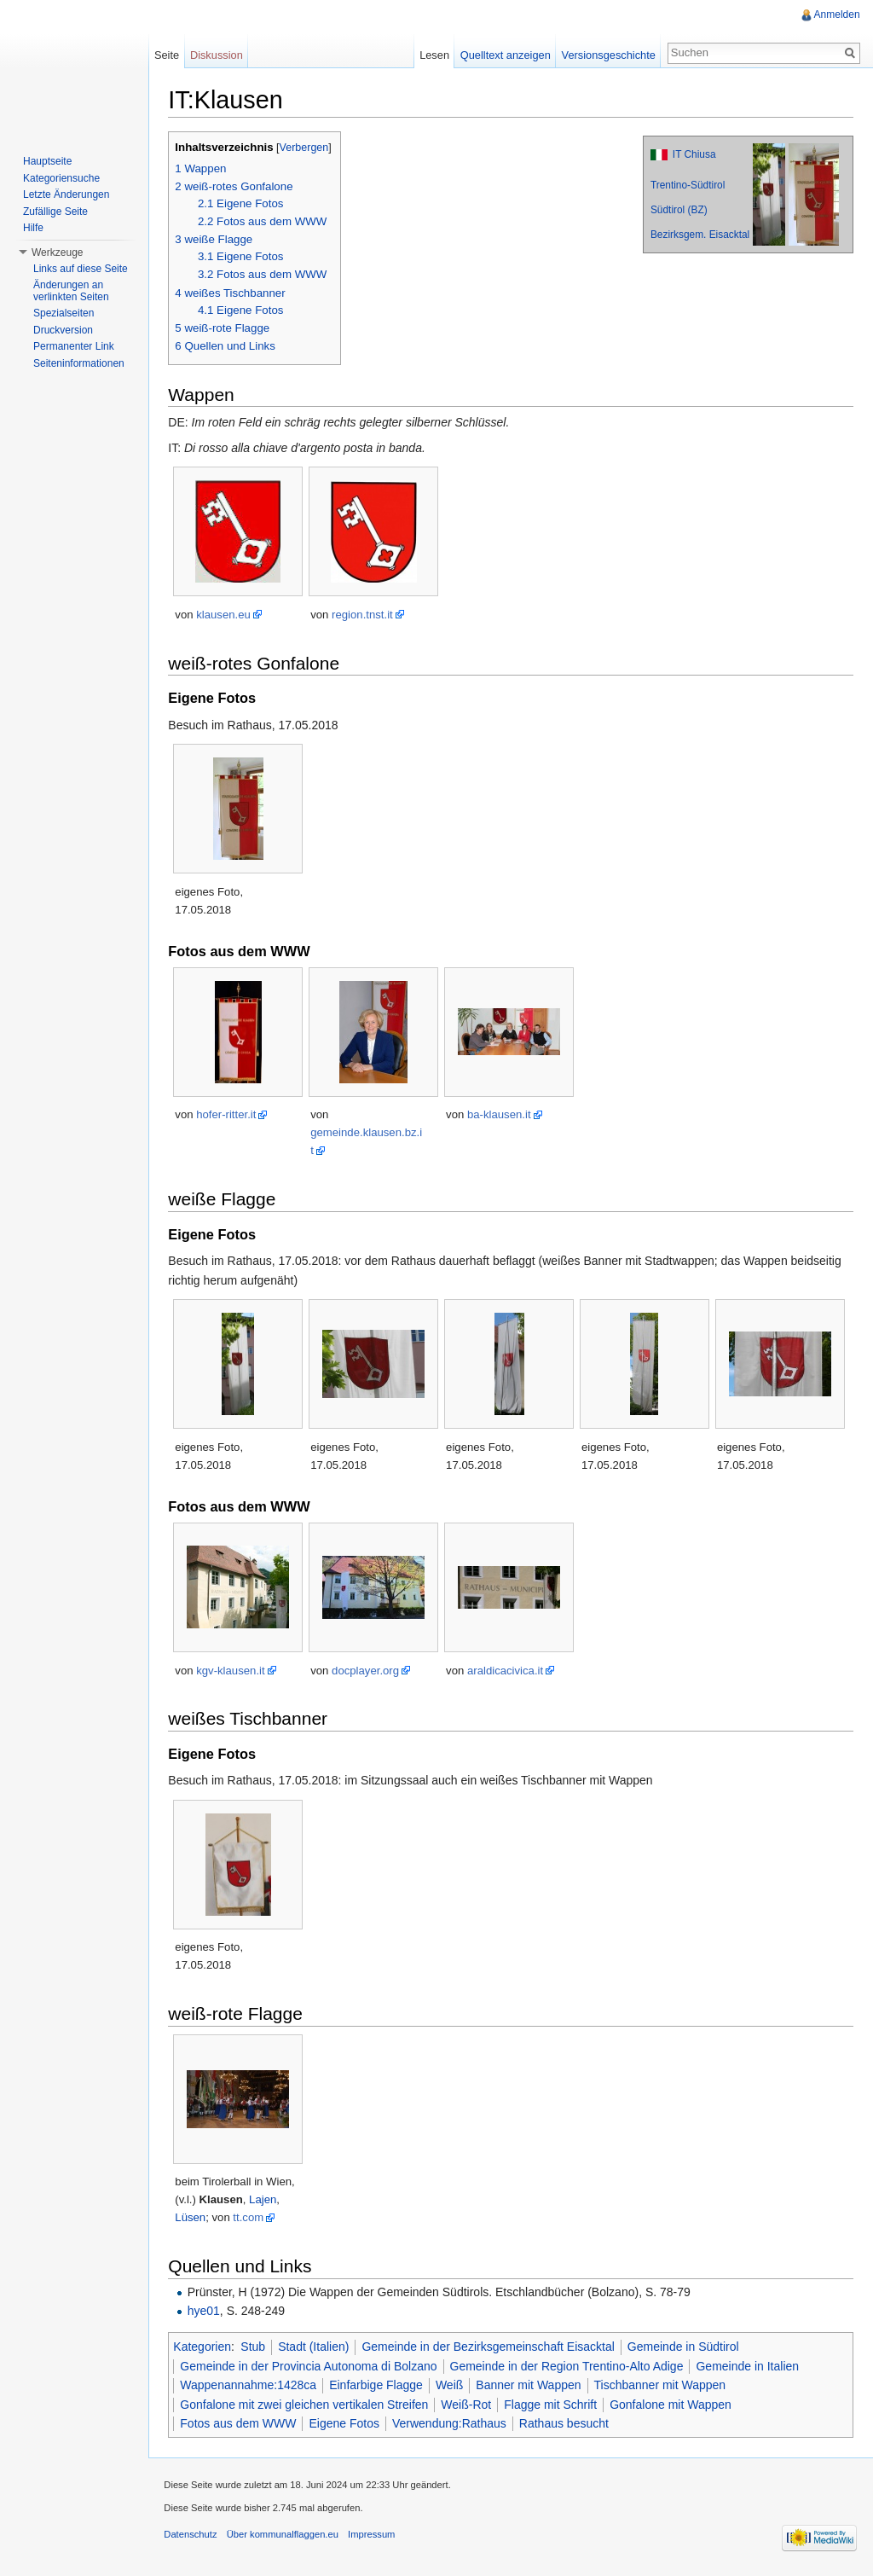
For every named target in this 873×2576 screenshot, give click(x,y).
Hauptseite (47, 161)
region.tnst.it (365, 614)
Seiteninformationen (78, 363)
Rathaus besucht (567, 2424)
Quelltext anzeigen (505, 55)
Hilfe (33, 228)
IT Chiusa (693, 155)
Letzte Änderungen (66, 194)
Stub (256, 2347)
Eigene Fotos (347, 2424)
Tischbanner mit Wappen (663, 2386)
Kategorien (205, 2347)
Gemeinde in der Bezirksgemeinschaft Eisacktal (491, 2347)
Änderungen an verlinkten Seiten (71, 291)
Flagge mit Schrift (553, 2404)
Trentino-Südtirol (687, 186)
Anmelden (836, 14)
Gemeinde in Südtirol (687, 2347)
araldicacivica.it (508, 1670)
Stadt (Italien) (316, 2347)
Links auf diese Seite (80, 269)
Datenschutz (193, 2537)
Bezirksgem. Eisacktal (699, 235)
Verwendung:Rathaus (453, 2424)
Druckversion (63, 330)
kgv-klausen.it (233, 1670)
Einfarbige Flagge (379, 2386)
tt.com (251, 2218)
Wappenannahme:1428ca (251, 2386)
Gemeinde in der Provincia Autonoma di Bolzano (311, 2366)
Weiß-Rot (469, 2404)
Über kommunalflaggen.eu (285, 2537)
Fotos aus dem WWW (241, 2424)
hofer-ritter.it (229, 1115)
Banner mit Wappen (531, 2386)
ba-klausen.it (503, 1115)
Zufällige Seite (55, 212)
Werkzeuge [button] (57, 252)
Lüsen (193, 2218)
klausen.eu (226, 614)
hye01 (206, 2311)
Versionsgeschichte (607, 55)
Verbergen (307, 148)
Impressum (374, 2537)
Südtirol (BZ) (678, 211)
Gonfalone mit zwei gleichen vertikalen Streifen (307, 2404)
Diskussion (218, 55)
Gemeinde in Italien (750, 2366)
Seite (168, 55)
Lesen (433, 55)
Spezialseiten (63, 313)
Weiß (452, 2386)
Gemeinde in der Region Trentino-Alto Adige (569, 2366)
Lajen (266, 2200)
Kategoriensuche (61, 178)
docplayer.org (368, 1670)
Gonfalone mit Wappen (674, 2404)
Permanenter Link (73, 346)
